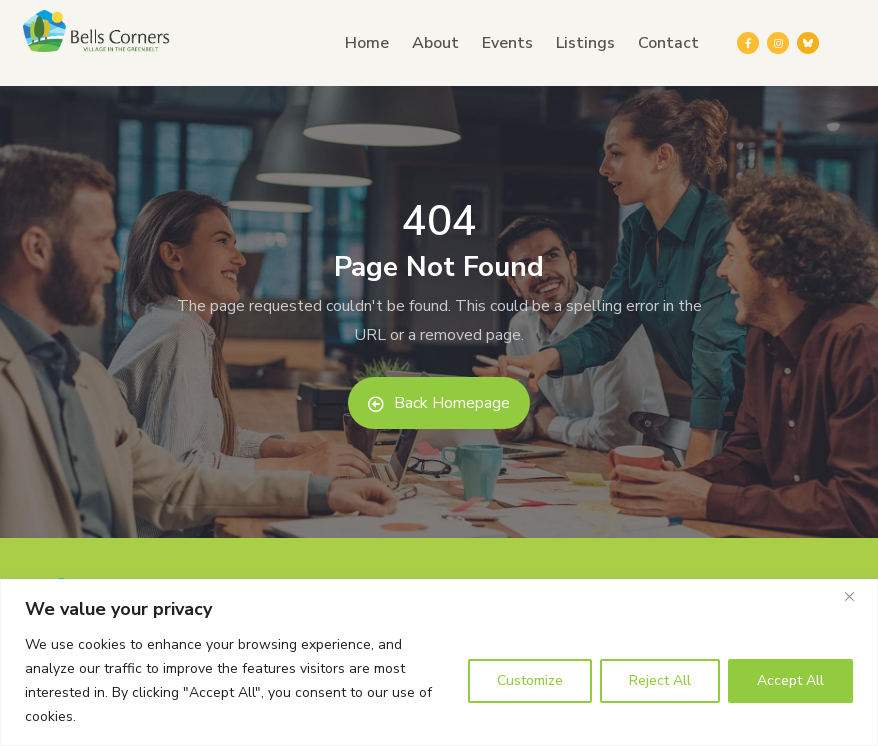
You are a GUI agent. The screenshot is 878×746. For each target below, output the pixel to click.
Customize (530, 680)
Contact (668, 43)
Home (367, 43)
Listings (585, 43)
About (435, 43)
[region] (439, 662)
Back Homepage (439, 403)
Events (507, 43)
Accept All (790, 680)
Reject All (660, 680)
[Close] (857, 596)
